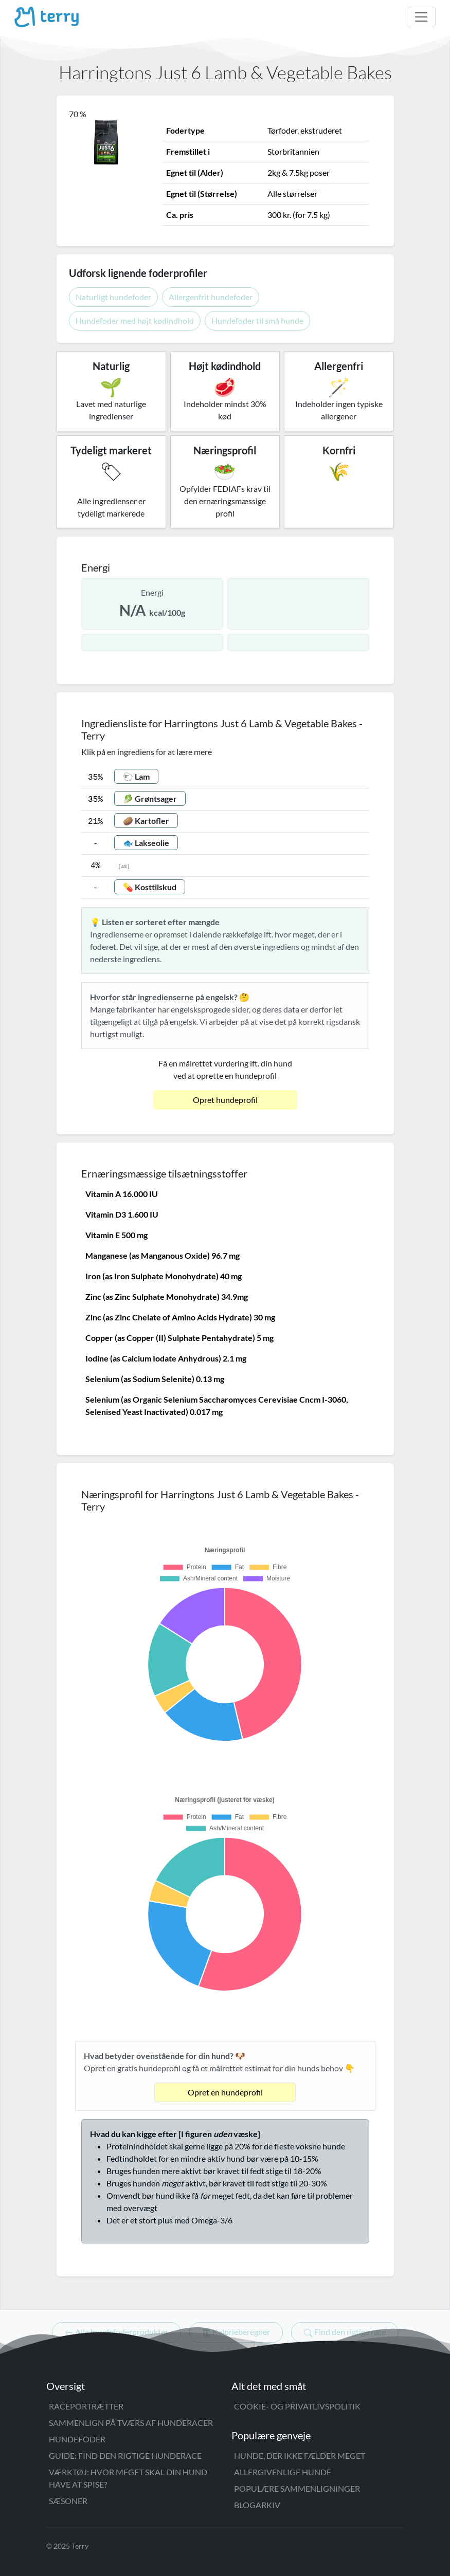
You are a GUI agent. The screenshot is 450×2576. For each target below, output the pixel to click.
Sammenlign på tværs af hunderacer (131, 2422)
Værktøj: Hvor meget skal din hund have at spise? (128, 2478)
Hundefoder (77, 2439)
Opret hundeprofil (225, 1100)
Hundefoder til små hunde (257, 320)
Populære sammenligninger (297, 2488)
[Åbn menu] (421, 17)
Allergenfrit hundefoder (211, 297)
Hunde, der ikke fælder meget (299, 2455)
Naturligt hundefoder (113, 297)
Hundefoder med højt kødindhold (135, 320)
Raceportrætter (86, 2406)
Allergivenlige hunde (282, 2472)
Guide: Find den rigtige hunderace (125, 2455)
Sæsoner (68, 2501)
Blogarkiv (257, 2505)
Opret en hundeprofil (225, 2092)
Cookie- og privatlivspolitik (297, 2406)
